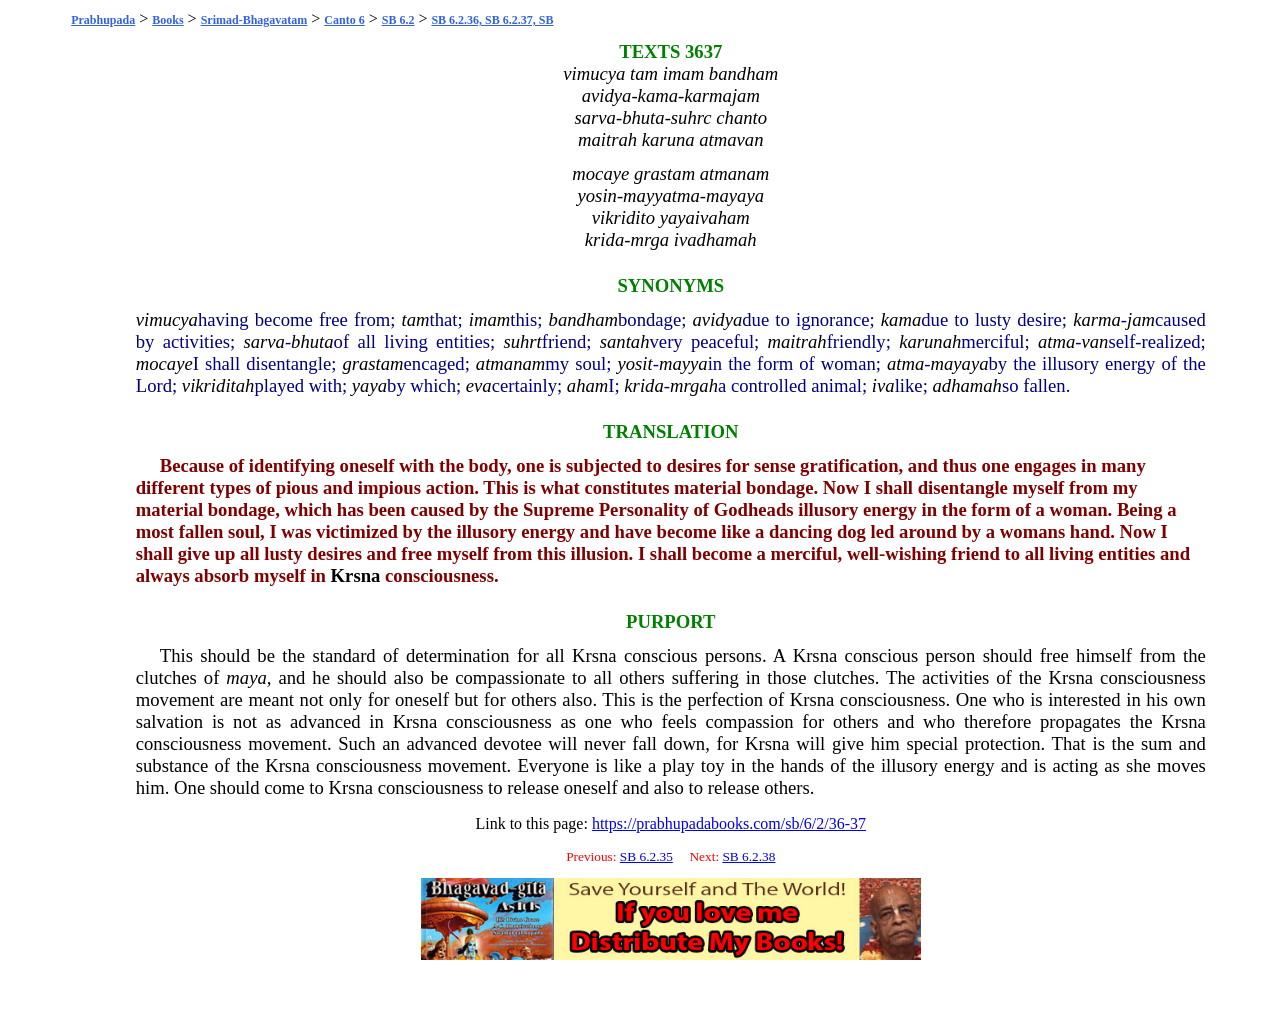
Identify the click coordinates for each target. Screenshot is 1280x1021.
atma (1056, 341)
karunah (930, 341)
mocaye (164, 363)
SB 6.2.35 (646, 856)
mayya (683, 363)
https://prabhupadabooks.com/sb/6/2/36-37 (729, 823)
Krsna (356, 575)
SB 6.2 (398, 20)
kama (901, 319)
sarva (263, 341)
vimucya (167, 319)
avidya (718, 319)
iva (883, 385)
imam (489, 319)
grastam (372, 363)
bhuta (312, 341)
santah (625, 341)
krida (643, 385)
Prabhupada (103, 20)
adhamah (966, 385)
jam (1141, 319)
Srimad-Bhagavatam (254, 20)
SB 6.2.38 (748, 856)
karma (1097, 319)
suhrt (522, 341)
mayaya (959, 363)
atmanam (510, 363)
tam (416, 319)
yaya (369, 385)
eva (479, 385)
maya (246, 677)
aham (587, 385)
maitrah (797, 341)
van (1095, 341)
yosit (634, 363)
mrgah (694, 385)
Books (167, 20)
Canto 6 (344, 20)
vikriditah (218, 385)
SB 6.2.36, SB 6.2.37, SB (492, 20)
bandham (583, 319)
